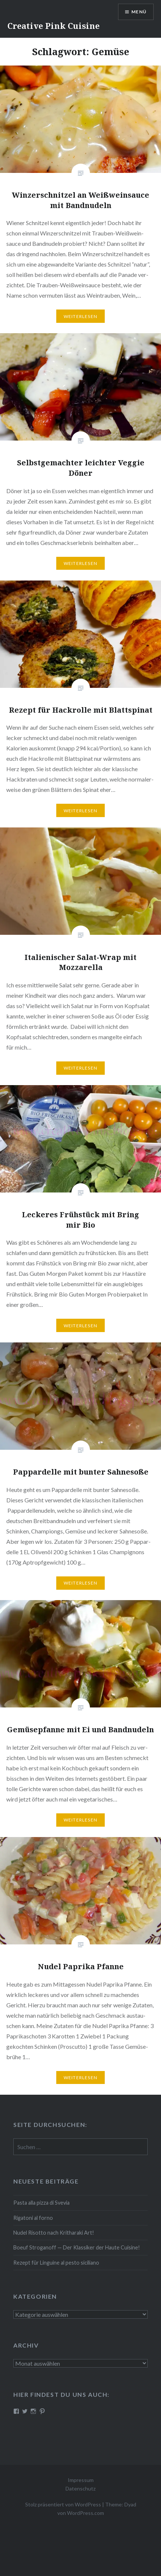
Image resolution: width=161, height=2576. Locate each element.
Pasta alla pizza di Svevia (41, 2202)
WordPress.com (85, 2513)
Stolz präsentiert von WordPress (63, 2504)
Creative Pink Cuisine (53, 25)
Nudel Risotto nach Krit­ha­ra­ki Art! (53, 2232)
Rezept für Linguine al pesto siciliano (56, 2262)
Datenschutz (80, 2488)
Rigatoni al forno (33, 2218)
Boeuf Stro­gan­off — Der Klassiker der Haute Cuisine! (76, 2247)
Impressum (81, 2480)
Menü (139, 11)
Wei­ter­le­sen (80, 316)
